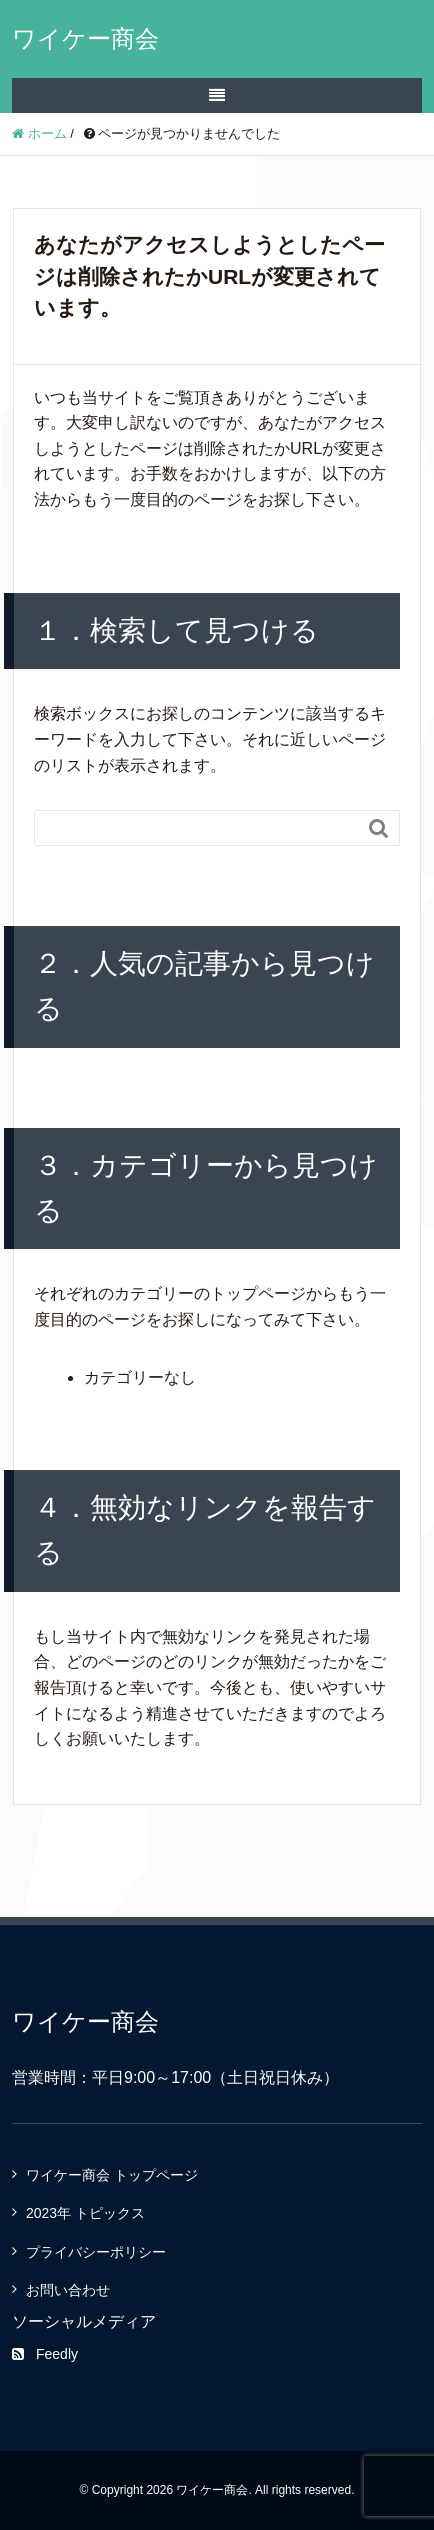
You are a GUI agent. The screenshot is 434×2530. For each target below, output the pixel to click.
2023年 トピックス (85, 2213)
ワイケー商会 (85, 38)
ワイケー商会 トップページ (112, 2175)
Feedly (45, 2354)
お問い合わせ (68, 2290)
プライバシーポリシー (96, 2252)
